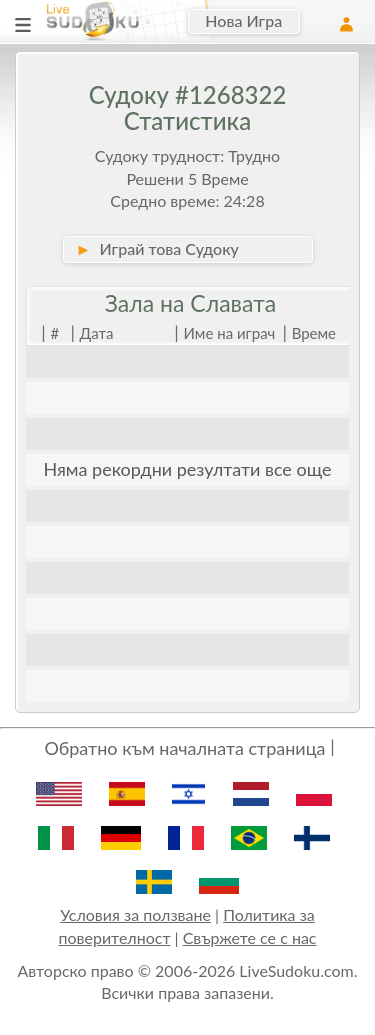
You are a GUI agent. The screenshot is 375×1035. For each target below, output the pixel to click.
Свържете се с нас (250, 937)
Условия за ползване (135, 914)
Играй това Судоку (157, 248)
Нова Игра (243, 20)
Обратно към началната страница (184, 748)
